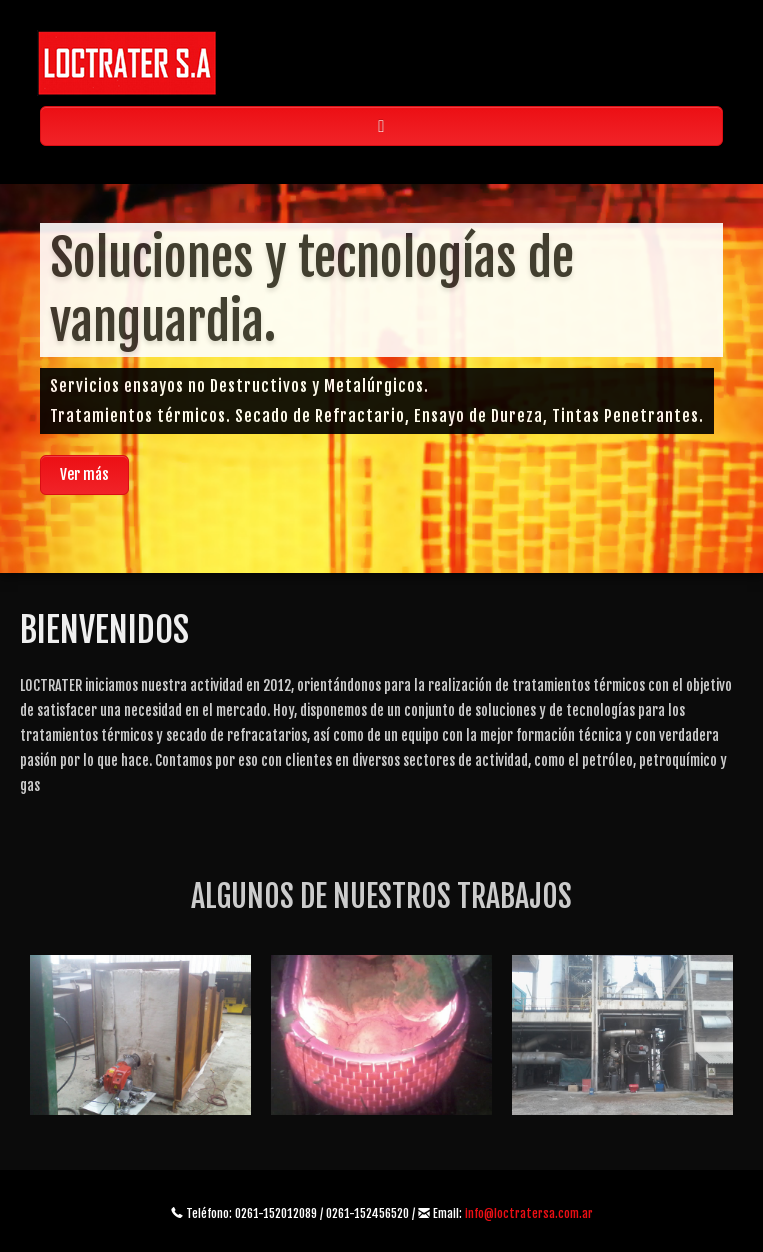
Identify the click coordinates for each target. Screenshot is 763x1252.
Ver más (84, 474)
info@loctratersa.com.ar (529, 1213)
